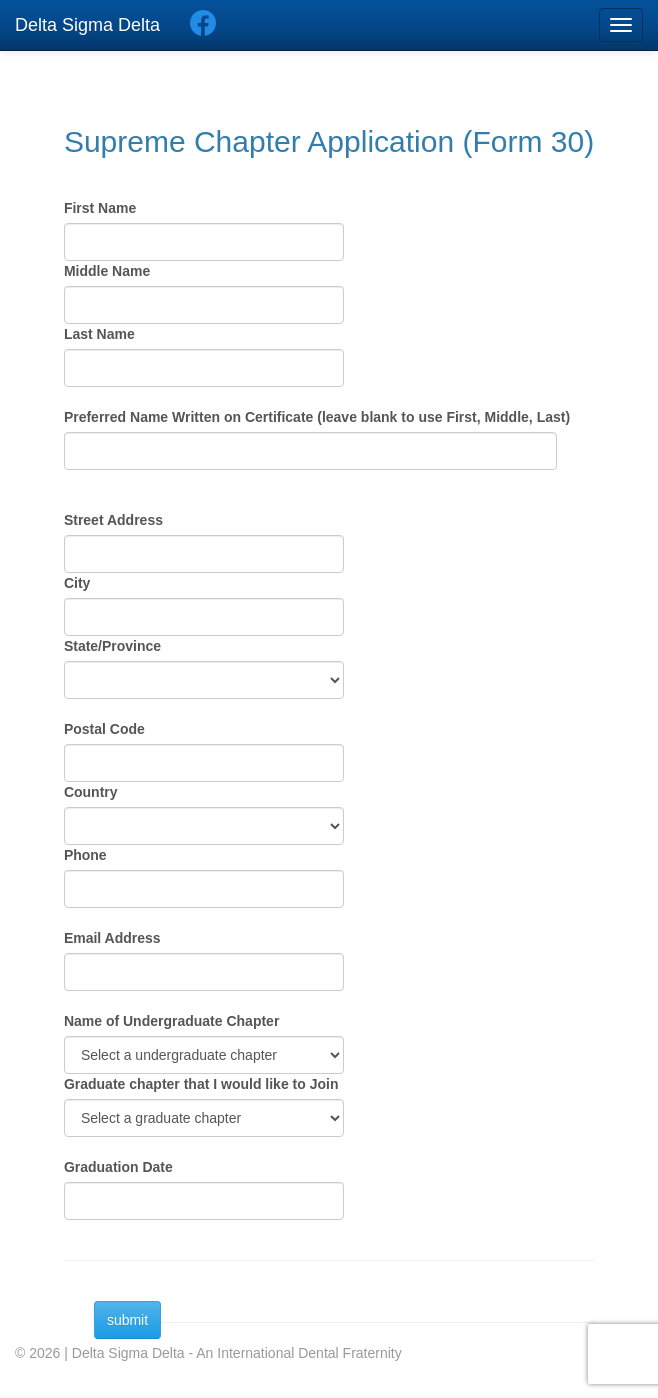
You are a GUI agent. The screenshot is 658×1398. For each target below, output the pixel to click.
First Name (100, 208)
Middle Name (107, 271)
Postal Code (104, 729)
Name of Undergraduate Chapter (171, 1021)
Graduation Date (118, 1167)
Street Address (113, 520)
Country (91, 792)
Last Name (99, 334)
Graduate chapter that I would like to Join (201, 1084)
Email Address (112, 938)
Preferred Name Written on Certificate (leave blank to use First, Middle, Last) (317, 417)
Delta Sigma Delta (87, 25)
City (77, 583)
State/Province (112, 646)
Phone (85, 855)
